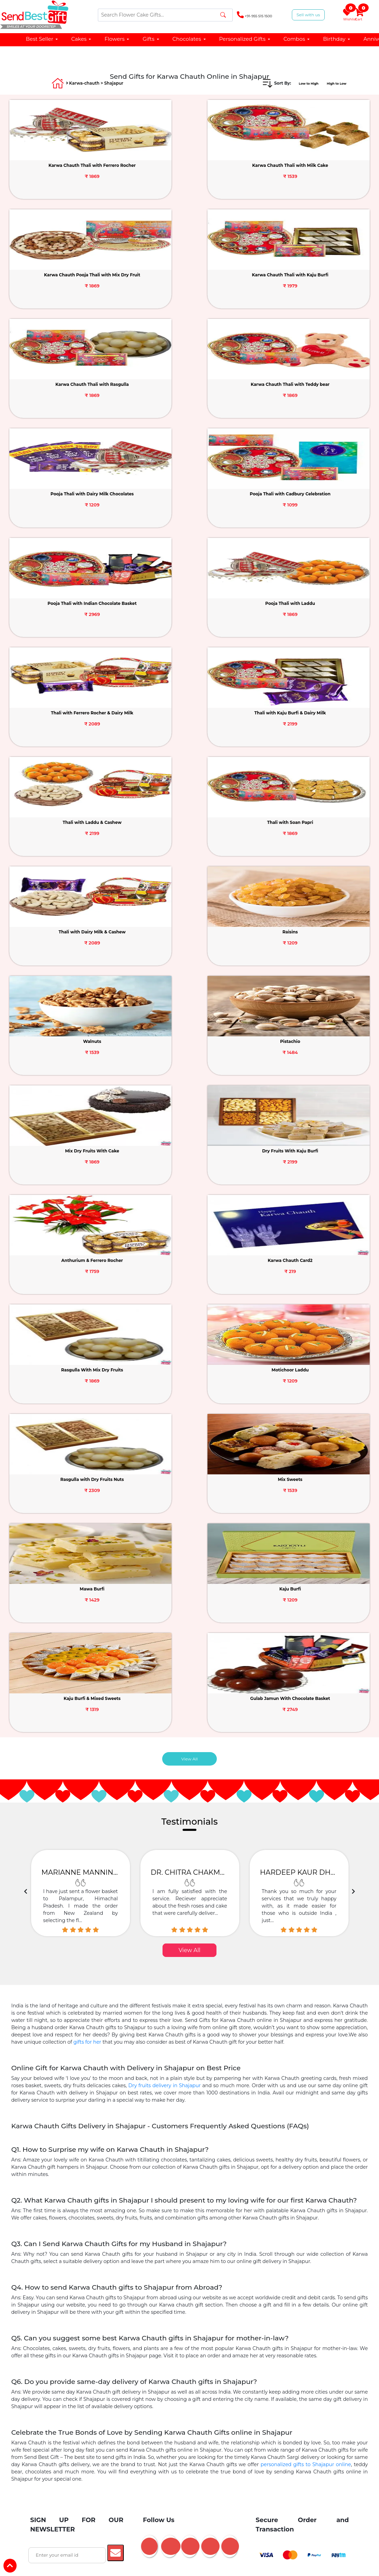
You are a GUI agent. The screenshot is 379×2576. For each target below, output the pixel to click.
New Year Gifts (163, 1688)
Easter (328, 1714)
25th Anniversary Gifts (213, 2210)
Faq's (33, 1766)
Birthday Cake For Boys (156, 2131)
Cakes (81, 39)
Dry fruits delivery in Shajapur (164, 1141)
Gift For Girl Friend (75, 1899)
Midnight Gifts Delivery (239, 2052)
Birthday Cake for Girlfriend (85, 2118)
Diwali (274, 1754)
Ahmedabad (71, 2271)
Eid (325, 1754)
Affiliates (83, 1747)
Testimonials (87, 1688)
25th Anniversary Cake (157, 2223)
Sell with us (308, 14)
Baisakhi (331, 1780)
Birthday (337, 39)
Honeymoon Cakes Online (88, 2197)
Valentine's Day (207, 1811)
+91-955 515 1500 (254, 14)
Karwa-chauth (84, 83)
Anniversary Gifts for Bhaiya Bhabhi (201, 2171)
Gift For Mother (123, 1899)
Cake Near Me (241, 2092)
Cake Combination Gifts (285, 2000)
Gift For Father (169, 1899)
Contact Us (85, 1734)
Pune (220, 2271)
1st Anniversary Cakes (219, 2157)
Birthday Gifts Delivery (179, 2026)
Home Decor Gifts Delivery (218, 2197)
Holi (326, 1701)
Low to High (299, 83)
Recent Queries (43, 1792)
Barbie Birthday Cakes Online (89, 2184)
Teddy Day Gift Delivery (215, 1974)
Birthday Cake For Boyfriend (157, 2118)
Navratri (330, 1688)
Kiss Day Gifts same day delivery (157, 1987)
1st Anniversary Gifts (155, 2210)
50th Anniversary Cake (217, 2223)
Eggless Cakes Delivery (220, 2066)
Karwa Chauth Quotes (284, 2346)
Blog (32, 1740)
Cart (359, 14)
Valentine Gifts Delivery (80, 1961)
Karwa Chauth (337, 1727)
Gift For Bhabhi (214, 1899)
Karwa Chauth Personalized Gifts (188, 2359)
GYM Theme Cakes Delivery (224, 2184)
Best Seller (42, 39)
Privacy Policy (88, 1720)
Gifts (150, 39)
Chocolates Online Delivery (219, 2000)
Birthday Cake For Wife (201, 2105)
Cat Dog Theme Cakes (293, 2092)
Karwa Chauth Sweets (156, 2346)
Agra (103, 2271)
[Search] (165, 15)
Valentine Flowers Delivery (221, 1961)
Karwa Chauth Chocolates (220, 2346)
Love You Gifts (133, 2052)
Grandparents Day (211, 1759)
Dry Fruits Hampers (296, 2039)
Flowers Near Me (95, 2105)
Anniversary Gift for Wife (158, 2157)
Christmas (278, 1780)
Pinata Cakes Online (190, 2079)
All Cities (205, 2298)
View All (189, 814)
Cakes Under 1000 (302, 2026)
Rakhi (273, 1688)
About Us (37, 1688)
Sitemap (82, 1773)
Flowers (117, 39)
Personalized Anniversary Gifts (287, 2157)
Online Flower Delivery (285, 1987)
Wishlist (347, 14)
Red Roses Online (145, 2105)
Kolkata (249, 2285)
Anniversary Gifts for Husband (88, 2157)
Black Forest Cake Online (156, 2066)
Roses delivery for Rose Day (291, 1961)
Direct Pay (38, 1779)
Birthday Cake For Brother (291, 2118)
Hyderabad (125, 2285)
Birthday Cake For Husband (268, 2105)
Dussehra (277, 1740)
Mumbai (192, 2271)
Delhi (163, 2271)
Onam (274, 1714)
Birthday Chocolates (86, 2144)
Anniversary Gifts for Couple (281, 2144)
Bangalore (133, 2271)
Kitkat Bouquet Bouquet (220, 2131)
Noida (310, 2271)
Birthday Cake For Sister (225, 2118)
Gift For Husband (302, 1899)
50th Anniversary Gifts (273, 2210)
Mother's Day (161, 1812)
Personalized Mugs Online (287, 2197)
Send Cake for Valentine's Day (149, 1961)
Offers (34, 1753)
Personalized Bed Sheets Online (117, 2171)
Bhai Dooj (278, 1767)
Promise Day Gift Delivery (279, 1974)
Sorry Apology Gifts (181, 2052)
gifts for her (87, 1098)
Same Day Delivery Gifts (83, 2039)
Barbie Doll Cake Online (146, 2013)
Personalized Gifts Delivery (149, 2000)
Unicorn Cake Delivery (81, 2092)
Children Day (161, 1754)
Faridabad (188, 2285)
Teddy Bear (134, 2039)
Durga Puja (279, 1727)
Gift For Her (168, 1912)
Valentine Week (164, 1799)
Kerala (157, 2285)
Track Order (86, 1760)
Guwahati (172, 2298)
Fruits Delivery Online (82, 2052)
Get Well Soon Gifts (96, 2066)
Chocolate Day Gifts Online (148, 1974)
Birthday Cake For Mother (91, 2131)
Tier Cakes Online (75, 2079)
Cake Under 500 (196, 2092)
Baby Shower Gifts (296, 2052)
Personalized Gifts (245, 39)
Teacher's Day (162, 1727)
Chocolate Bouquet (180, 2039)
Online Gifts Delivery (86, 2000)
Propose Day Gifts (88, 1974)
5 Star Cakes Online (245, 2079)
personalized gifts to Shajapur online (305, 1520)
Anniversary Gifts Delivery (242, 2026)
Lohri (273, 1793)
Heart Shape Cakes (298, 2079)
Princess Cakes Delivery (158, 2184)
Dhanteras (332, 1767)
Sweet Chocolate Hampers (211, 2144)
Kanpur (278, 2285)
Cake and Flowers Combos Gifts (218, 2013)
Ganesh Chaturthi (286, 1701)
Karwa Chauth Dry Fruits (93, 2346)
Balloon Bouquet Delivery (291, 2013)
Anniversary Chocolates (145, 2144)
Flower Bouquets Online (82, 2013)
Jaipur (93, 2285)
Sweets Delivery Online (238, 2039)
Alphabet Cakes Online (131, 2079)
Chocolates (189, 39)
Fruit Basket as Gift (271, 2171)
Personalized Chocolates (285, 2131)
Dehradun (311, 2285)
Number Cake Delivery (142, 2092)
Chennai (249, 2271)
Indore (220, 2285)
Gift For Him (206, 1912)
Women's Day (162, 1701)
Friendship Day (207, 1688)
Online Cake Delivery (226, 1987)
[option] (80, 949)
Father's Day (160, 1714)
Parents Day (160, 1740)
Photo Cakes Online (75, 2026)
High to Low (333, 83)
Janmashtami (336, 1740)
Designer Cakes (126, 2026)
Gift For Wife (257, 1899)
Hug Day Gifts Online (88, 1987)
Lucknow (63, 2285)
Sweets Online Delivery (153, 2197)
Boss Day (157, 1767)
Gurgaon (281, 2271)
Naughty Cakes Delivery (291, 2184)
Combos (297, 39)
